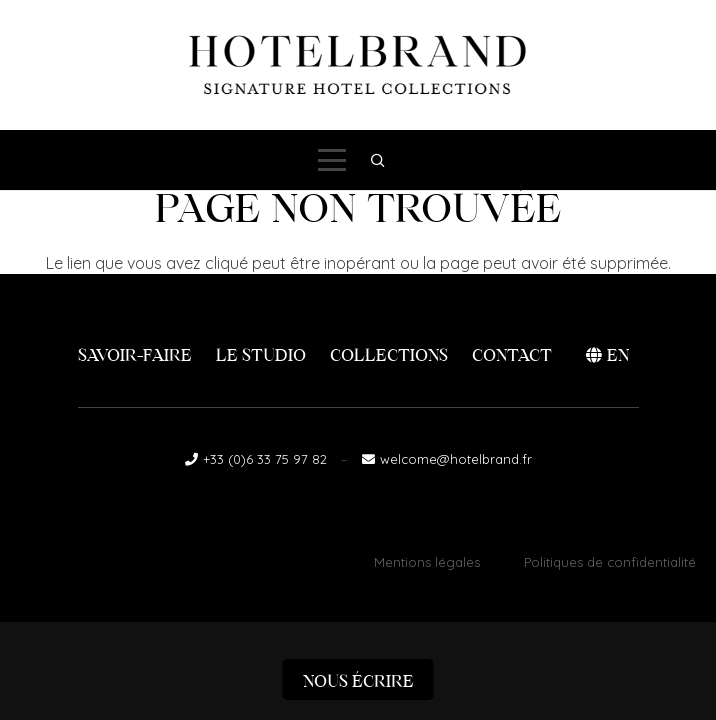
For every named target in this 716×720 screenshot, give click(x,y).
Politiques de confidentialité (610, 562)
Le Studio (261, 355)
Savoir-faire (135, 355)
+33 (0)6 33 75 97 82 (265, 459)
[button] (332, 160)
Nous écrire (358, 681)
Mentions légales (427, 562)
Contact (512, 355)
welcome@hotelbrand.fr (456, 459)
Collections (389, 355)
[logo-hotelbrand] (357, 65)
